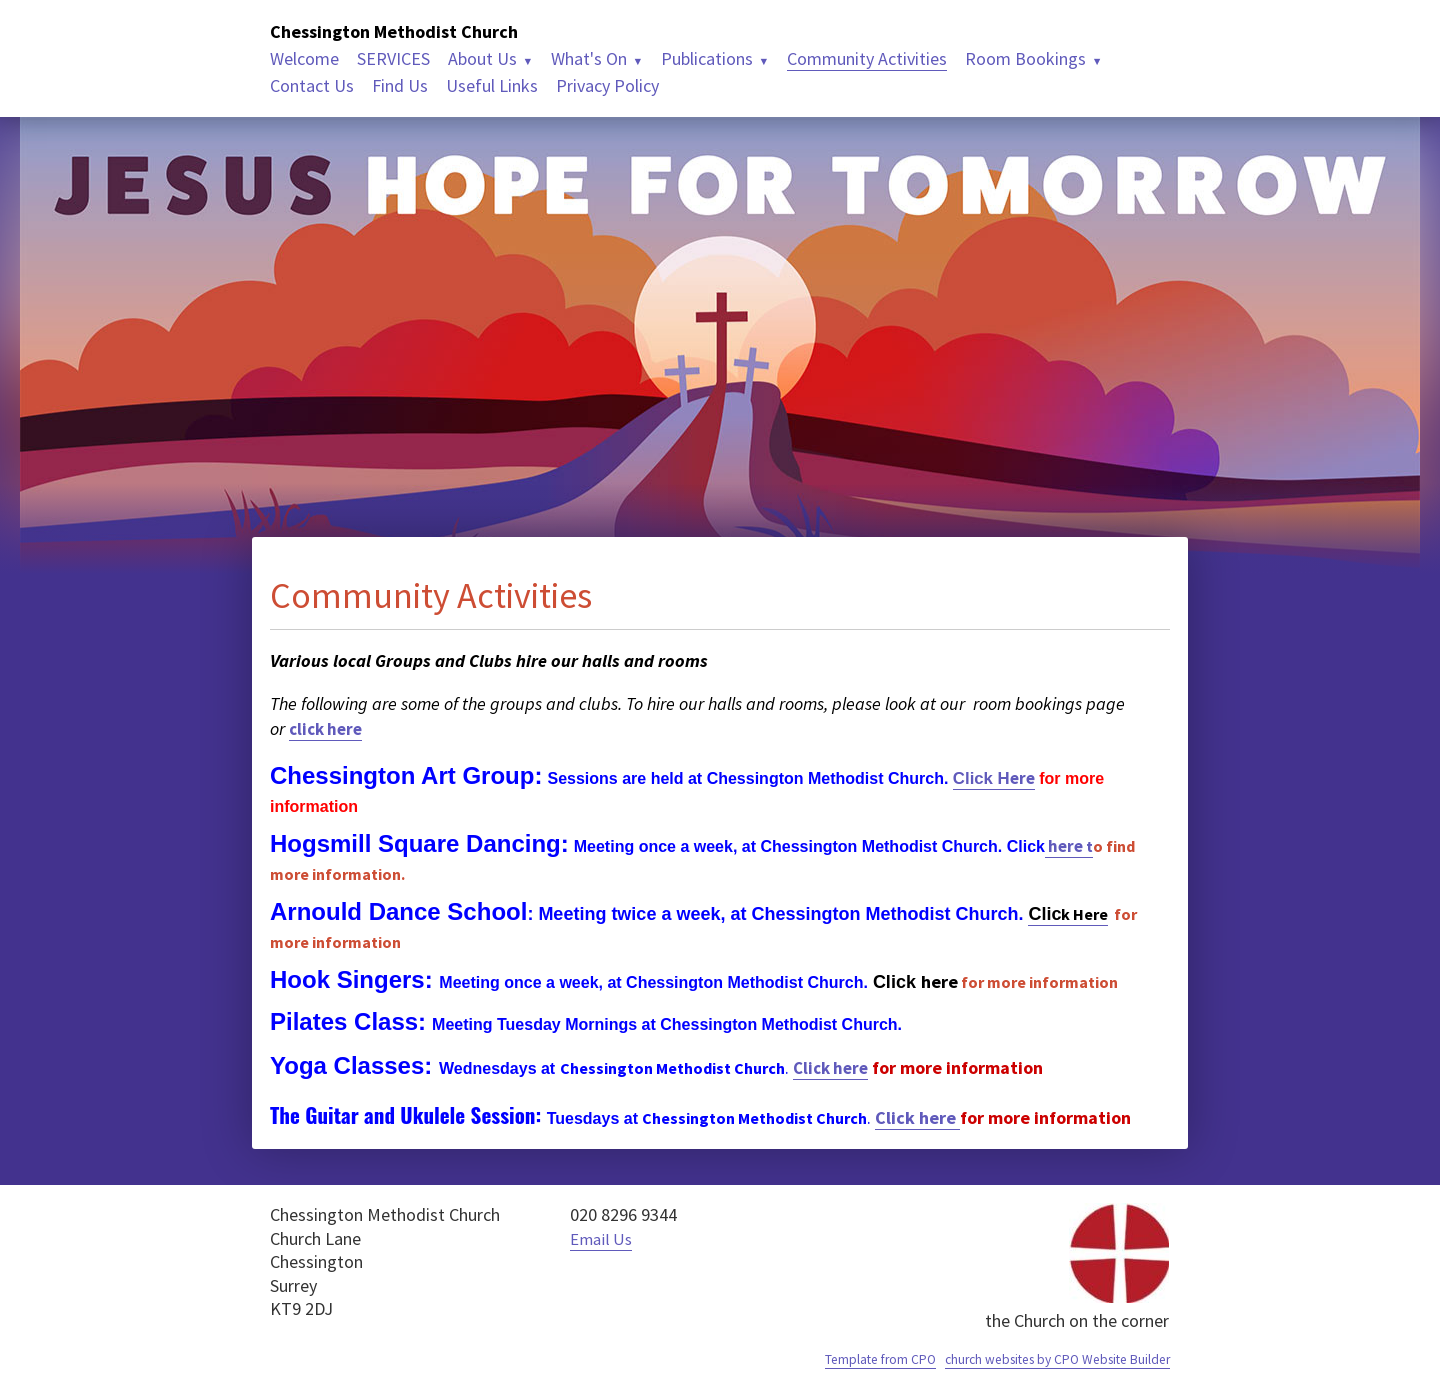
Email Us (603, 1238)
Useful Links (492, 85)
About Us (482, 58)
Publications (707, 58)
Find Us (400, 85)
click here (328, 728)
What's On (589, 58)
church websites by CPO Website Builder (1048, 1359)
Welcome (304, 58)
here (1072, 845)
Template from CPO (858, 1359)
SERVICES (393, 58)
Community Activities (867, 58)
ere (997, 777)
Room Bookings (1025, 58)
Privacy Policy (607, 85)
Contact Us (312, 85)
